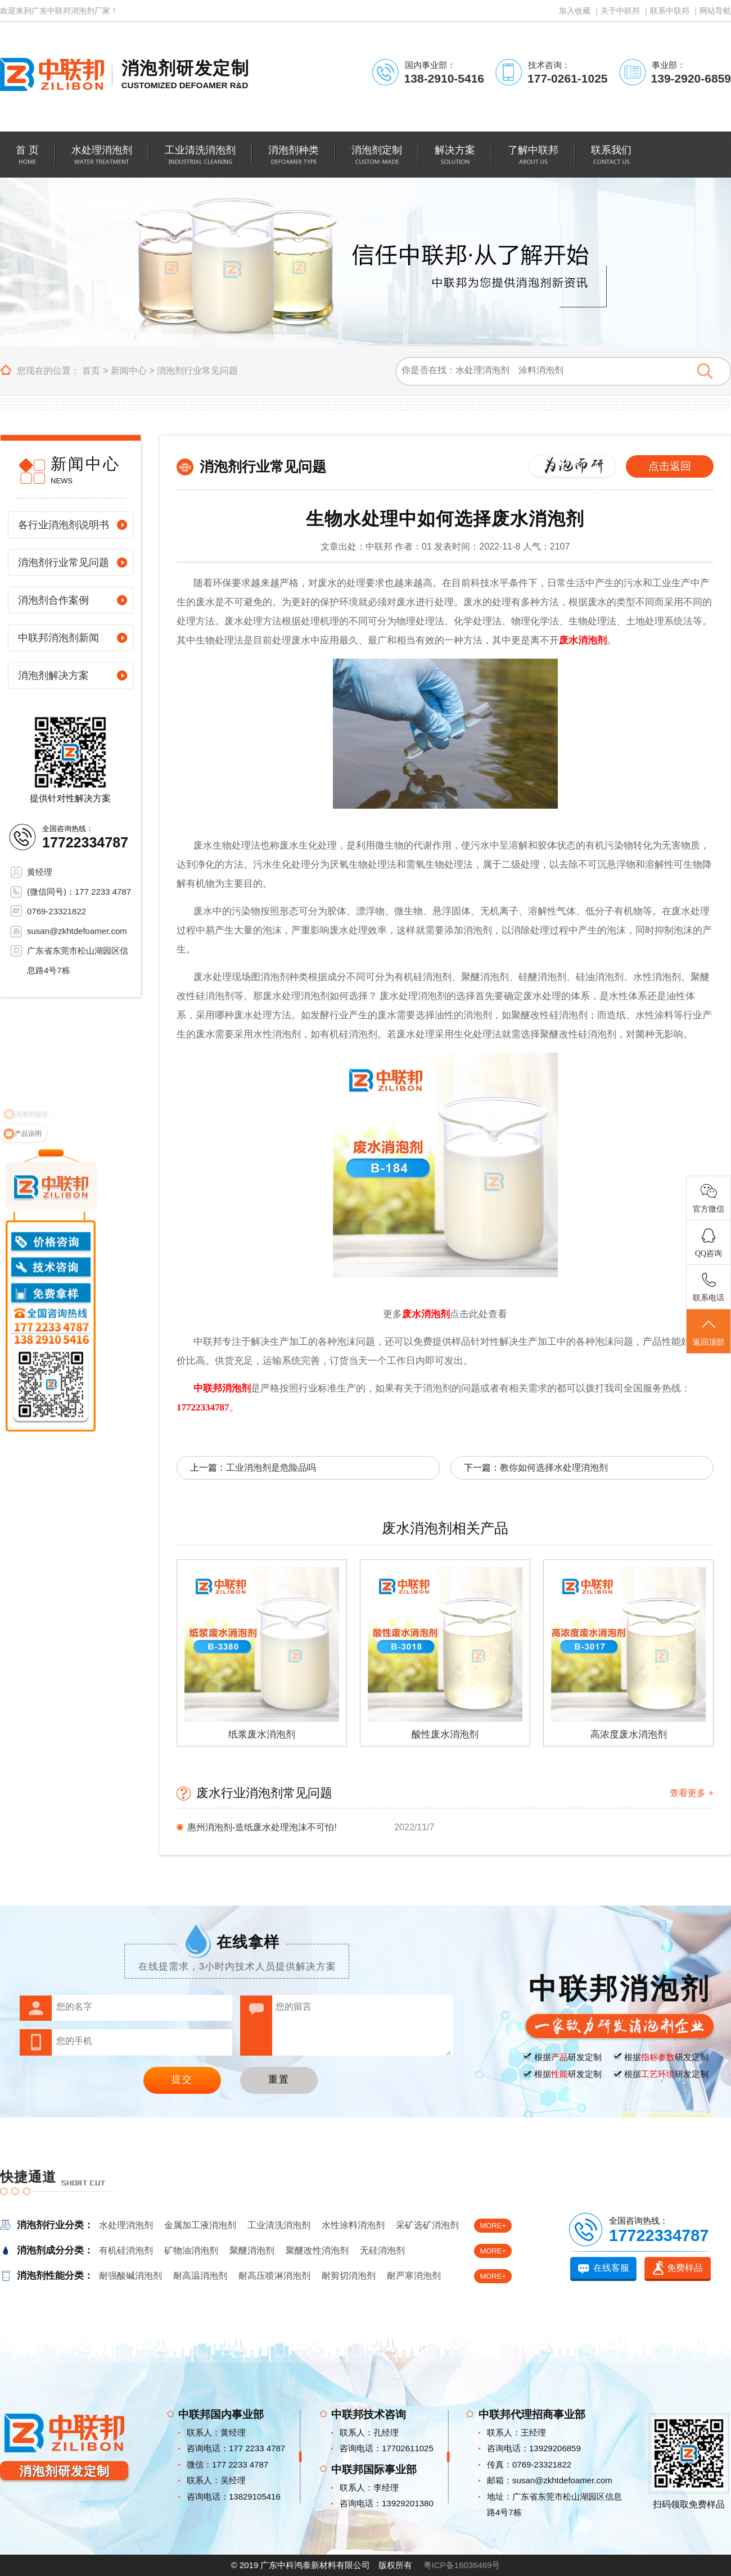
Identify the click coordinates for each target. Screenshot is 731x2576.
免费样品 (685, 2268)
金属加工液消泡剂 (200, 2225)
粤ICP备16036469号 (461, 2565)
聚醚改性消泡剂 (317, 2250)
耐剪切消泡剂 (349, 2275)
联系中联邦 (669, 10)
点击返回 (669, 466)
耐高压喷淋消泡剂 (274, 2275)
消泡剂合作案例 (53, 600)
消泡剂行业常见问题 (197, 370)
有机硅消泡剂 (126, 2250)
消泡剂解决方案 (53, 675)
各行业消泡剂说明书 (63, 524)
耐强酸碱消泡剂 (130, 2275)
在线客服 (611, 2268)
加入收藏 (574, 10)
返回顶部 (708, 1331)
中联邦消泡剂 (222, 1388)
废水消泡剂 (583, 640)
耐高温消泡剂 (200, 2275)
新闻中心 (129, 370)
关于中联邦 (620, 10)
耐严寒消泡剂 (414, 2275)
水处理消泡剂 (126, 2225)
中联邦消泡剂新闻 (58, 637)
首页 (91, 370)
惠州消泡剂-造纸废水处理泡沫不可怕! (262, 1827)
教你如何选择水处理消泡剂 (554, 1467)
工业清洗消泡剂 (278, 2225)
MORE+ (493, 2225)
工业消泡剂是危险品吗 (271, 1467)
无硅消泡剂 (382, 2250)
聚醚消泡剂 (251, 2250)
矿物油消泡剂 (191, 2250)
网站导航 (715, 10)
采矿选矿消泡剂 (427, 2225)
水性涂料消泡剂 (353, 2225)
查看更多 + (692, 1793)
